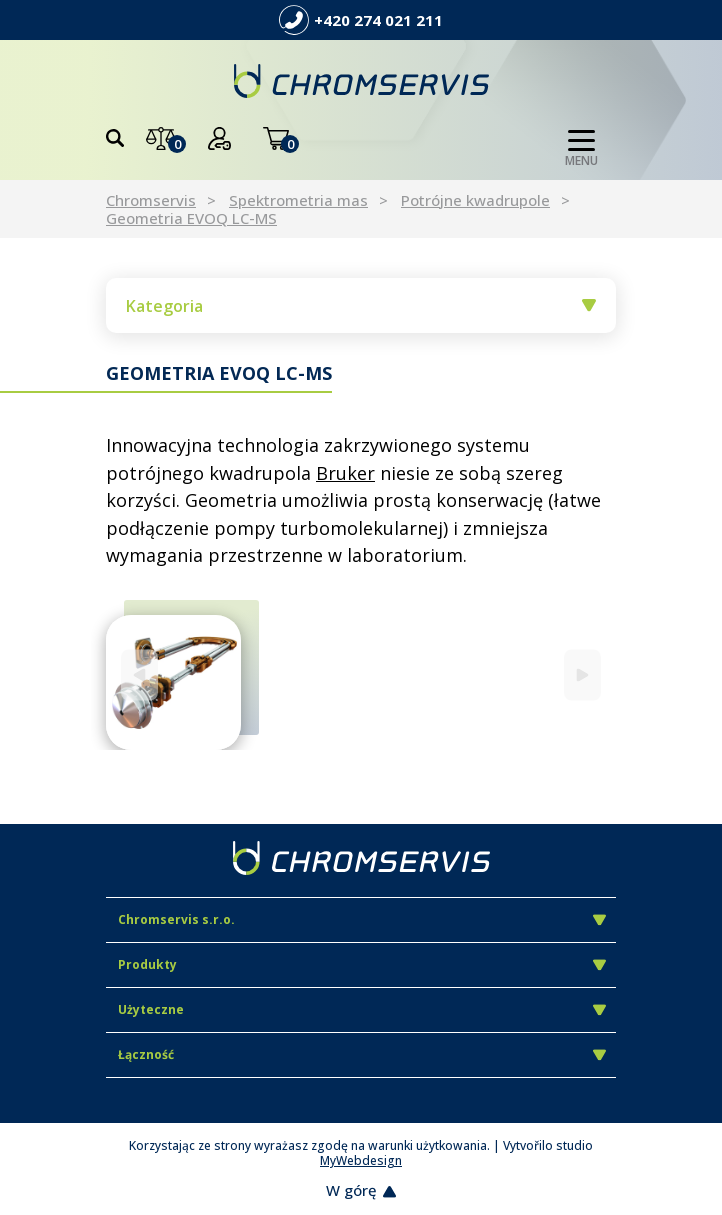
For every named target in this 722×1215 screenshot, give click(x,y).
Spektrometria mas (298, 200)
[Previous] (139, 674)
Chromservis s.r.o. (362, 919)
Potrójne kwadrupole (475, 200)
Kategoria (361, 306)
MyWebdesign (361, 1160)
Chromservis (151, 200)
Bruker (345, 473)
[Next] (582, 674)
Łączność (362, 1054)
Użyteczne (362, 1009)
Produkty (362, 964)
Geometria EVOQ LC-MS (191, 218)
